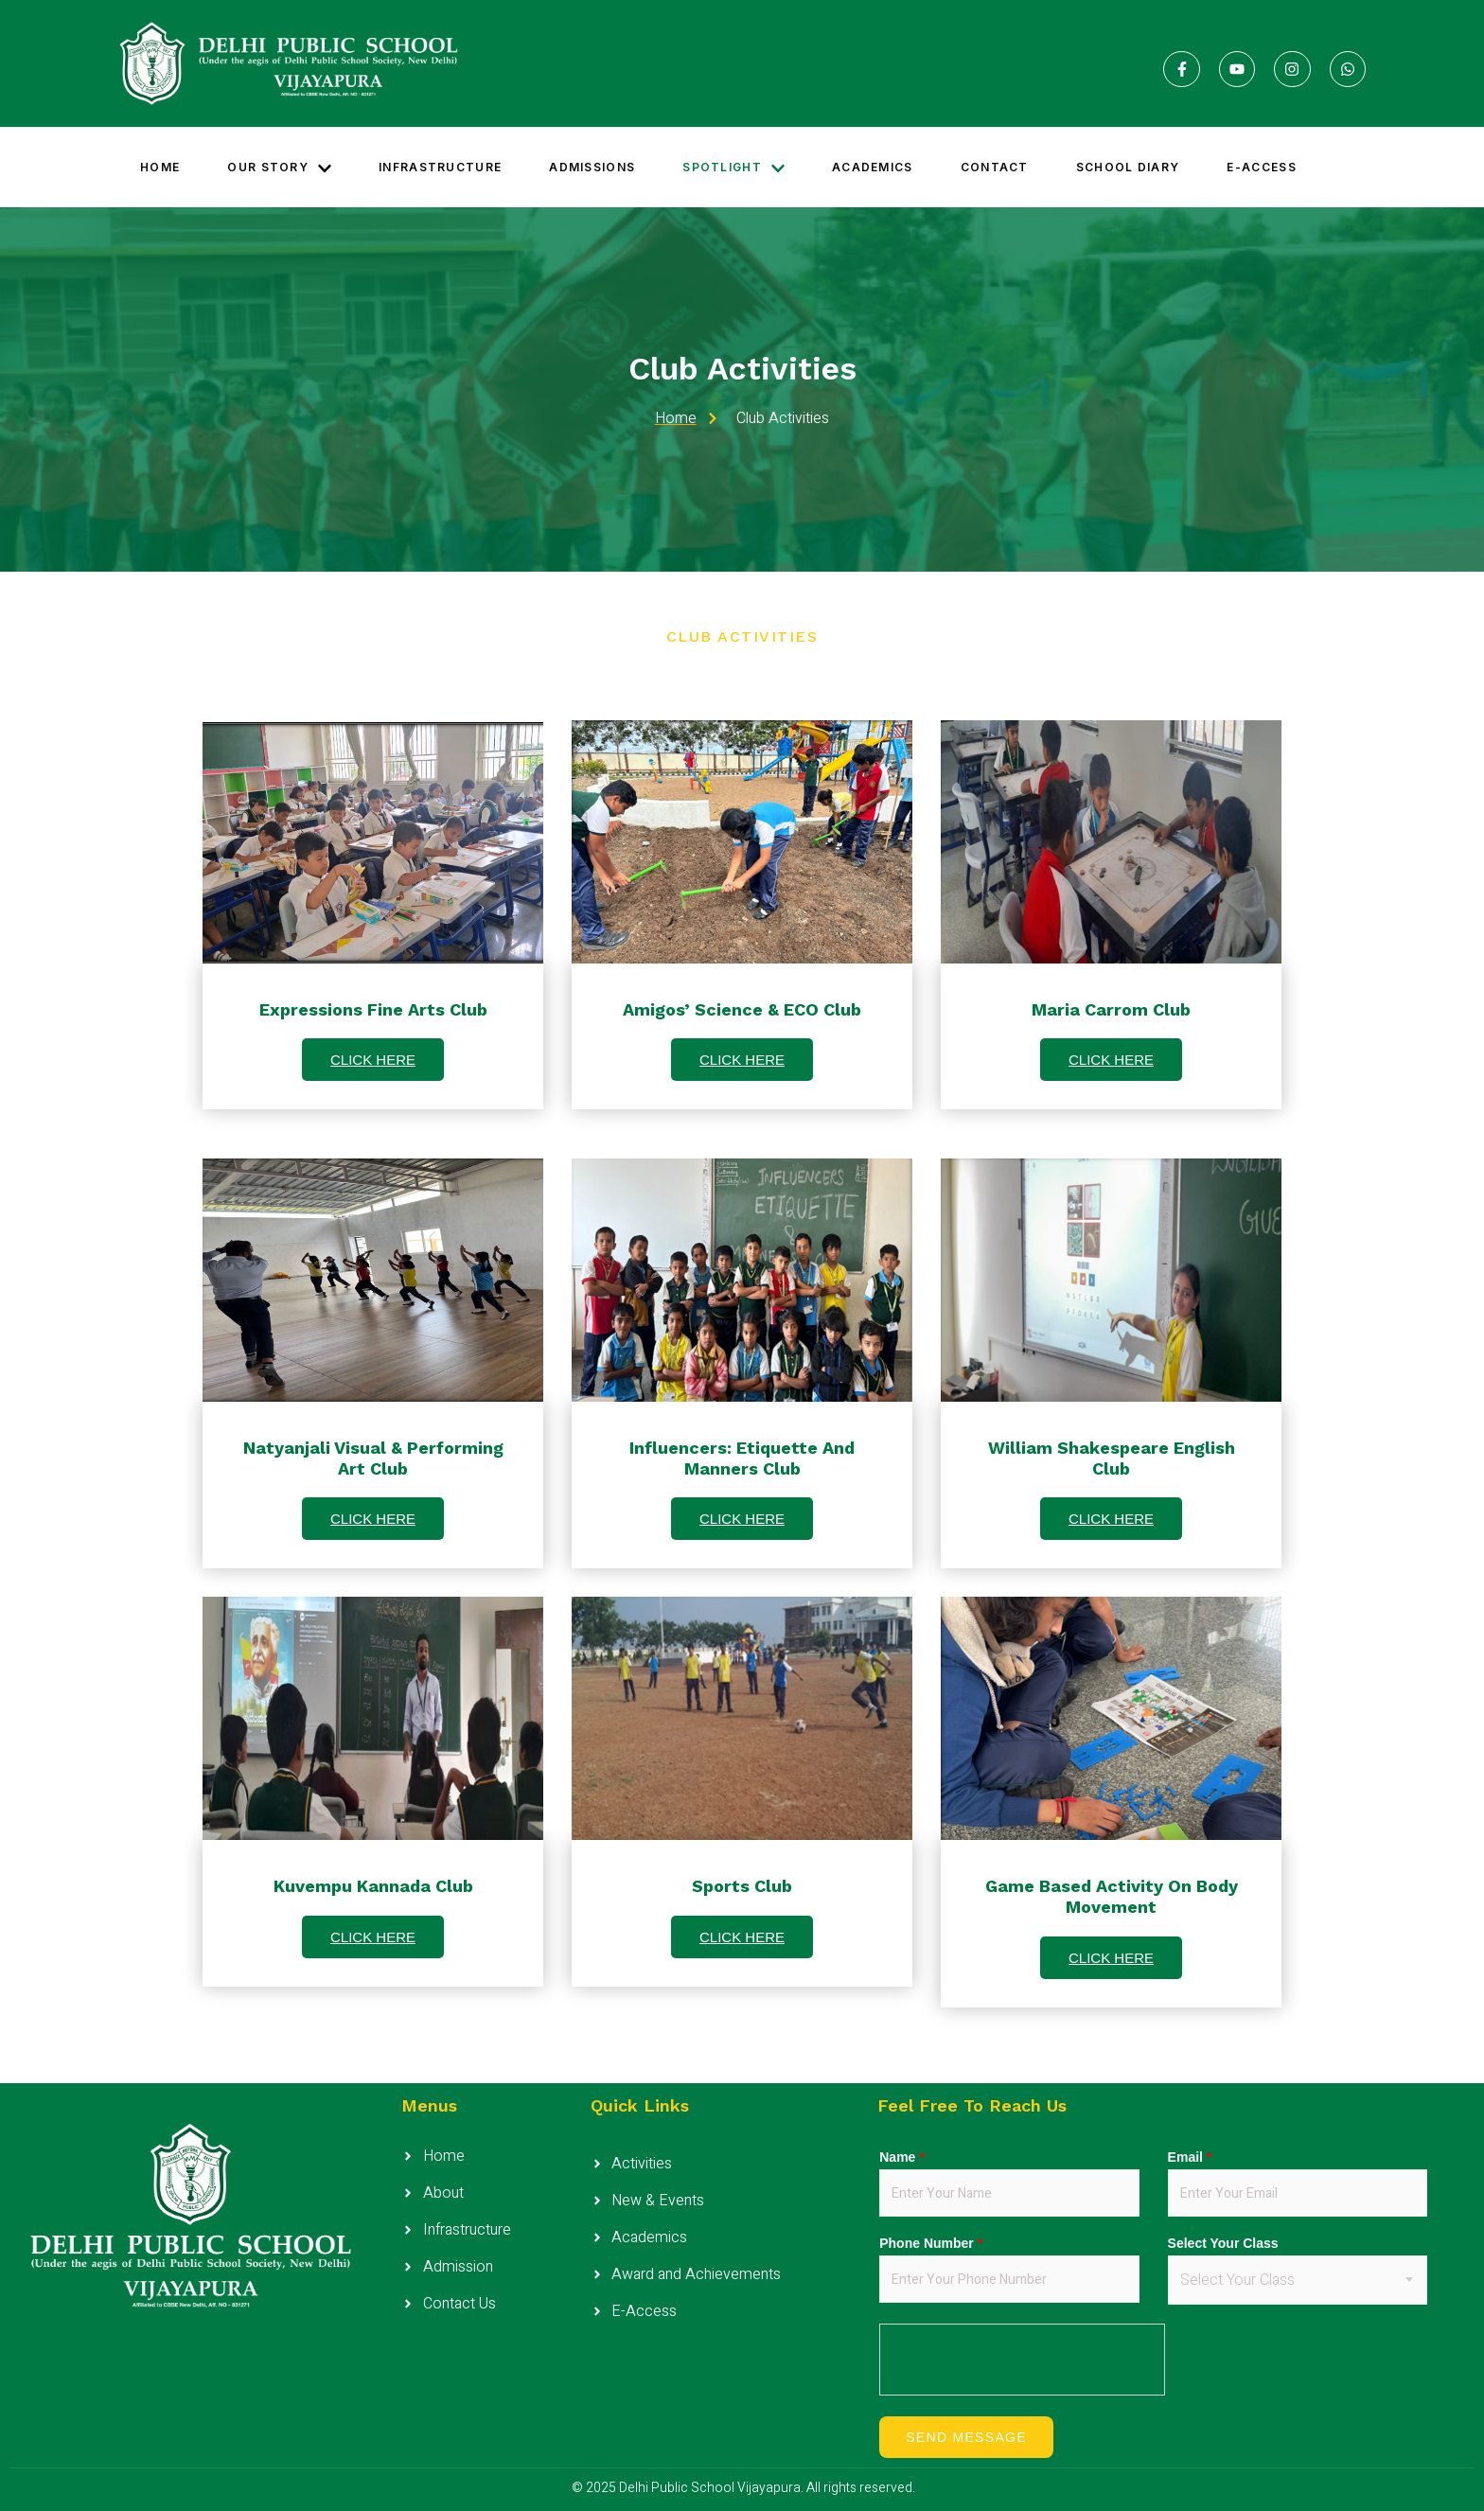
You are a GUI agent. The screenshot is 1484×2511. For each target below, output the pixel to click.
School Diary (1128, 167)
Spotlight (733, 168)
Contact (995, 167)
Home (160, 167)
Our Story (279, 168)
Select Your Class (1223, 2243)
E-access (1261, 167)
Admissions (592, 167)
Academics (872, 167)
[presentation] (1023, 2360)
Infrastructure (440, 167)
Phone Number (930, 2243)
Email (1190, 2157)
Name (901, 2157)
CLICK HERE (372, 1060)
